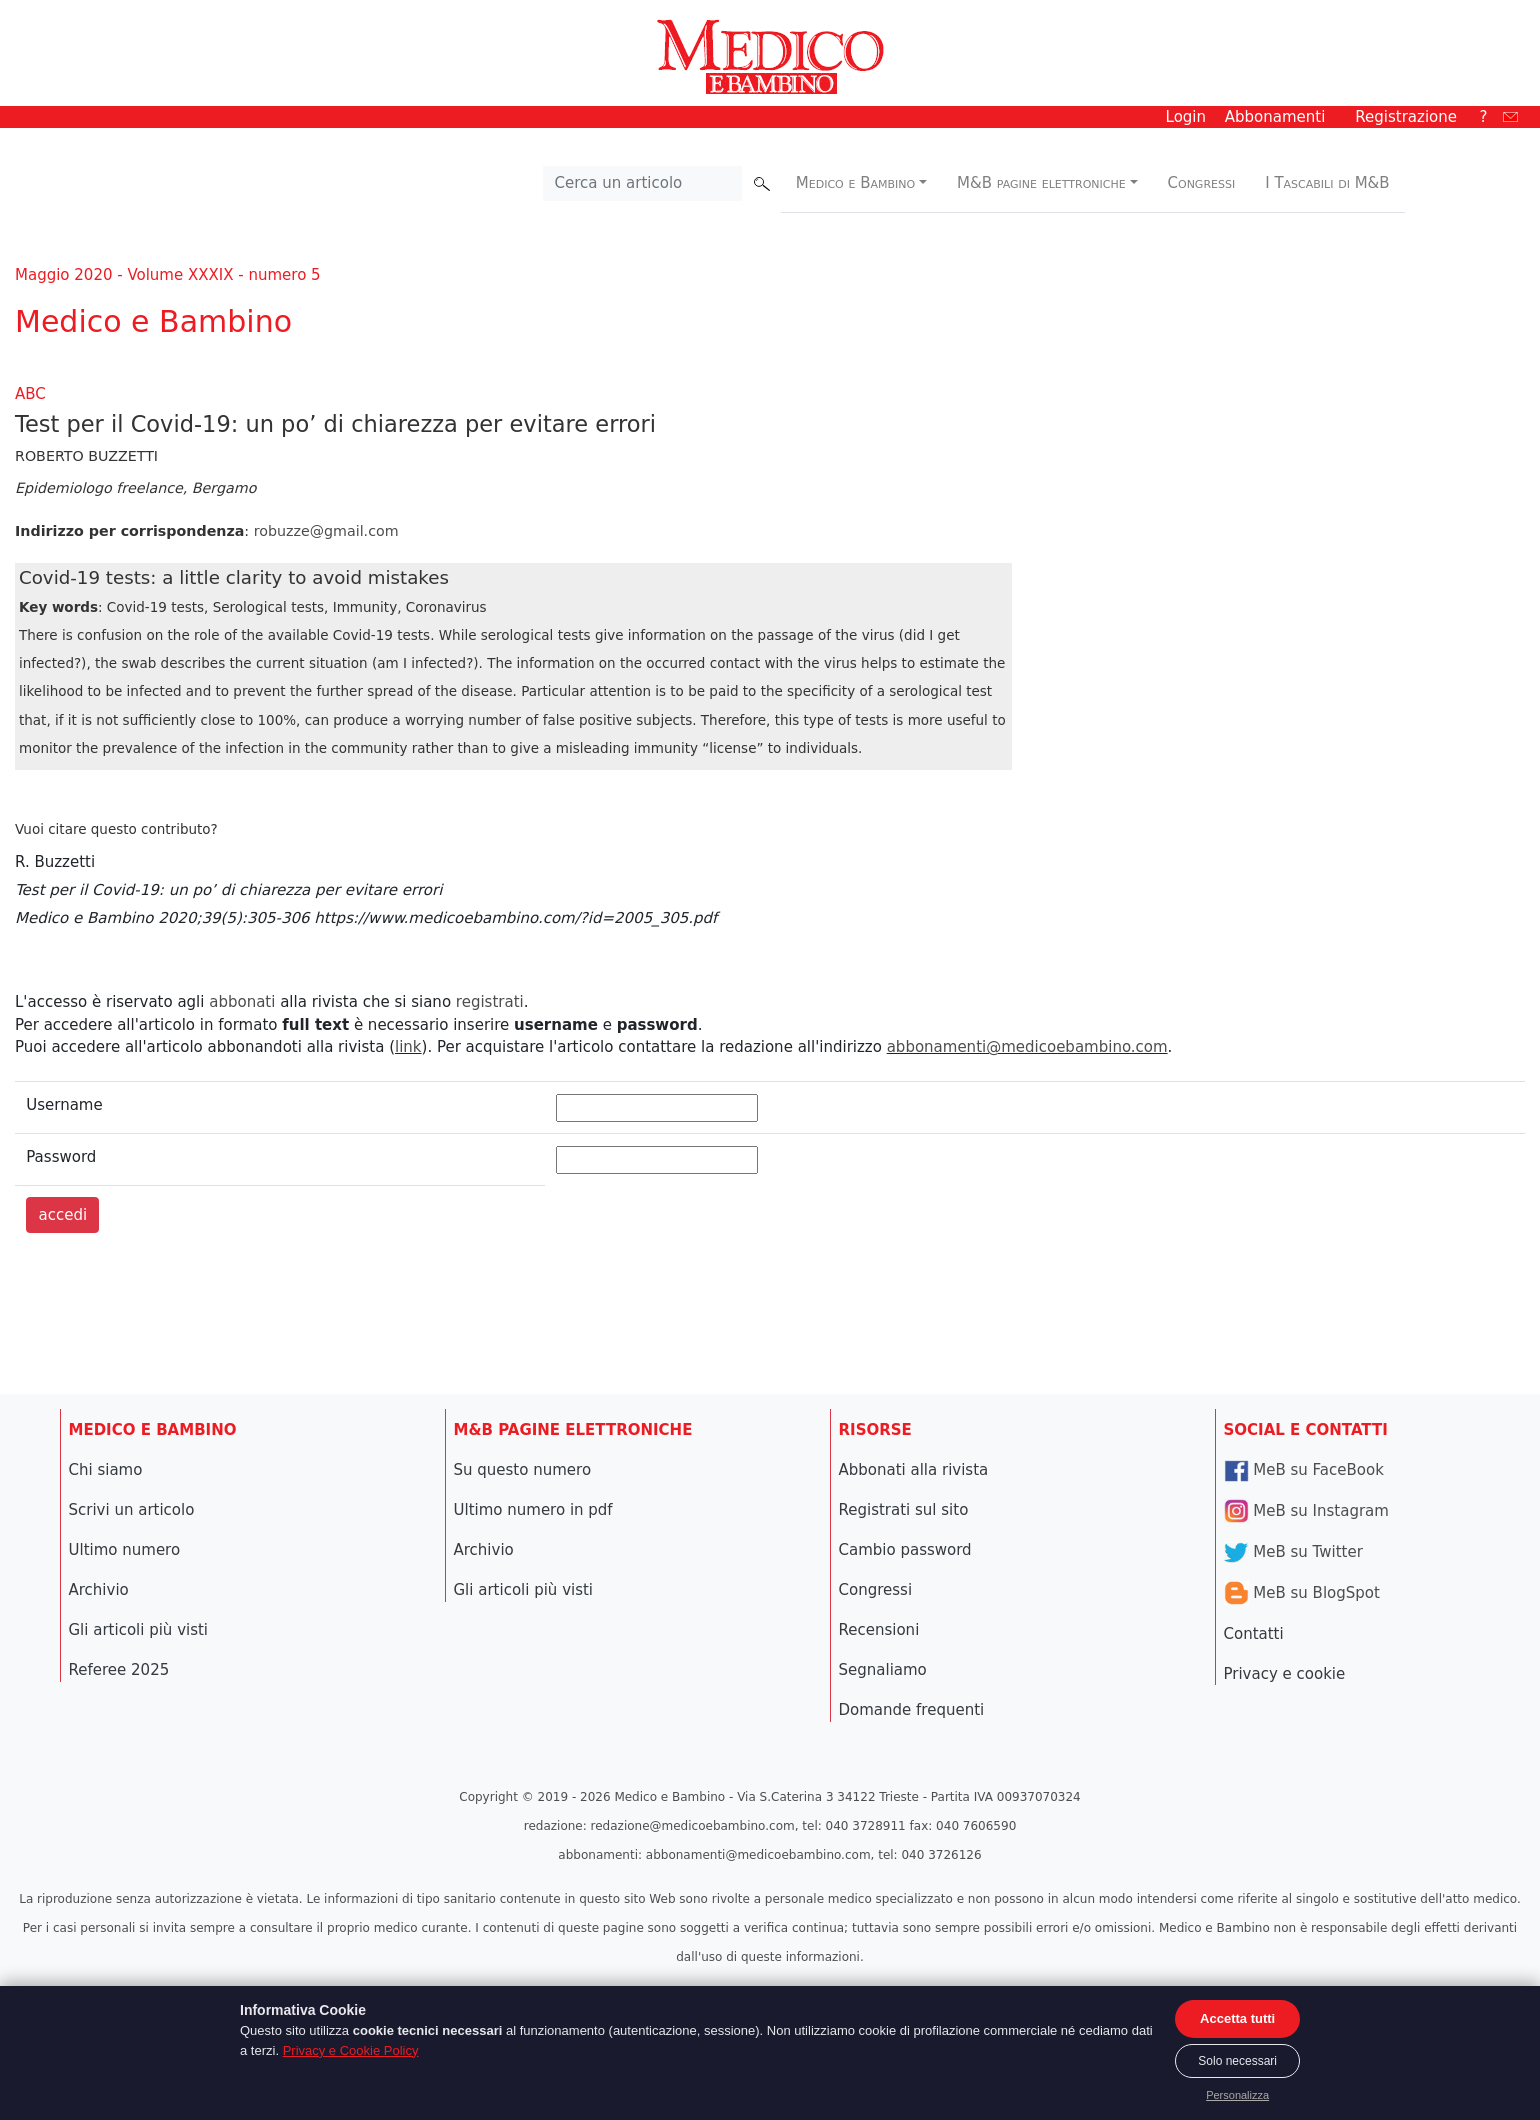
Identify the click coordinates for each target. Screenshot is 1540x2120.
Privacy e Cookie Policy (351, 2050)
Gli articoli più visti (139, 1630)
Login (1186, 117)
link (408, 1047)
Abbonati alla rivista (914, 1470)
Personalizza (1237, 2095)
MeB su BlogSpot (1302, 1593)
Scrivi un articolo (132, 1510)
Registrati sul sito (904, 1510)
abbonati (242, 1002)
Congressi (1202, 183)
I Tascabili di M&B (1327, 183)
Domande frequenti (912, 1710)
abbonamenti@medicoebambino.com (1027, 1047)
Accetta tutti (1237, 2018)
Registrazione (1406, 117)
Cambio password (905, 1550)
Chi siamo (106, 1470)
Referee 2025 (119, 1670)
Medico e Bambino (855, 183)
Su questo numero (523, 1470)
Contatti (1254, 1634)
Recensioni (879, 1630)
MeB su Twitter (1293, 1552)
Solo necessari (1237, 2061)
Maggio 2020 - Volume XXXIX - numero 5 (168, 275)
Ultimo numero (125, 1550)
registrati (490, 1002)
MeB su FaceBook (1304, 1470)
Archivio (99, 1590)
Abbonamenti (1275, 117)
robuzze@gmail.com (326, 531)
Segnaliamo (883, 1670)
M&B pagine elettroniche (1041, 183)
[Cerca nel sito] (643, 184)
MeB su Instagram (1306, 1511)
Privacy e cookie (1285, 1674)
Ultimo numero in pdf (533, 1510)
